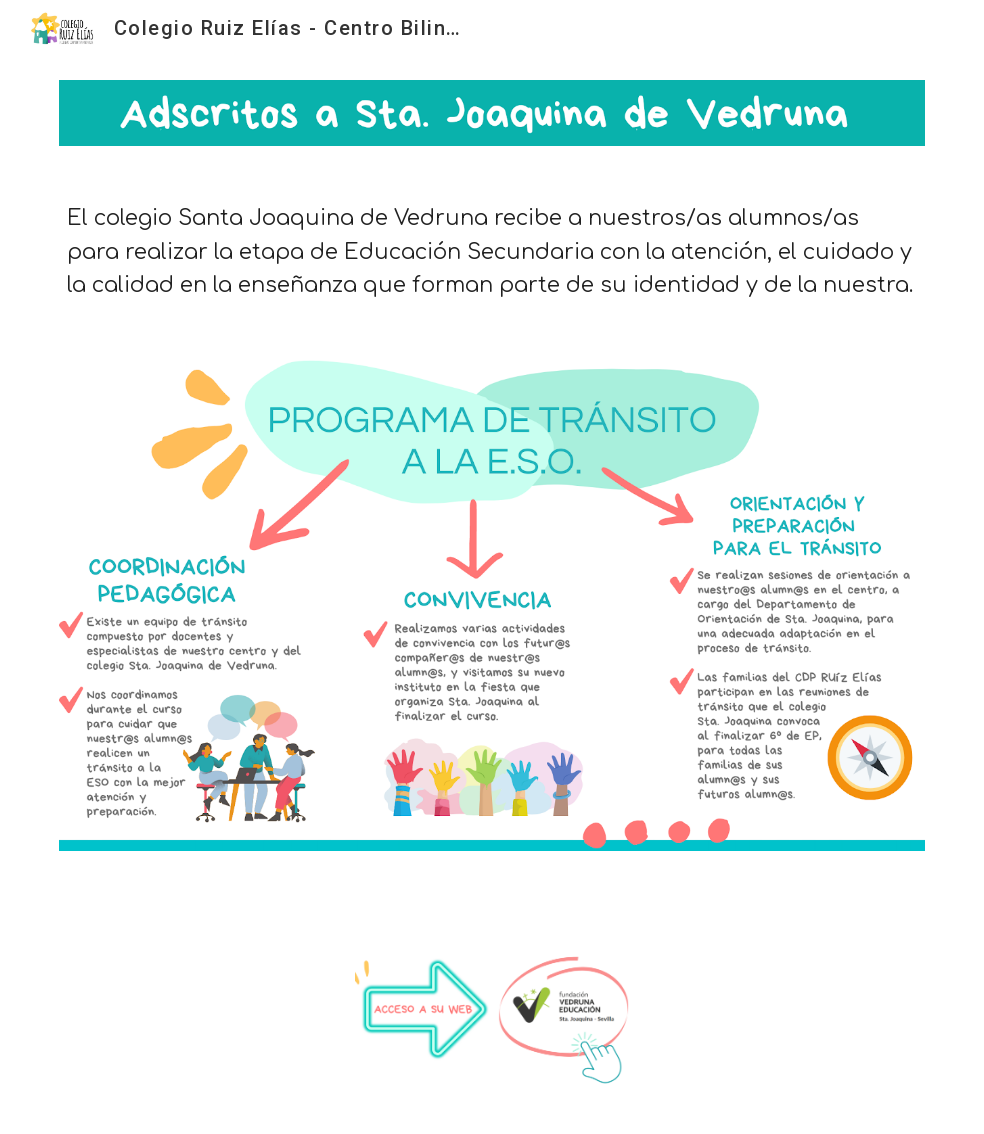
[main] (492, 252)
